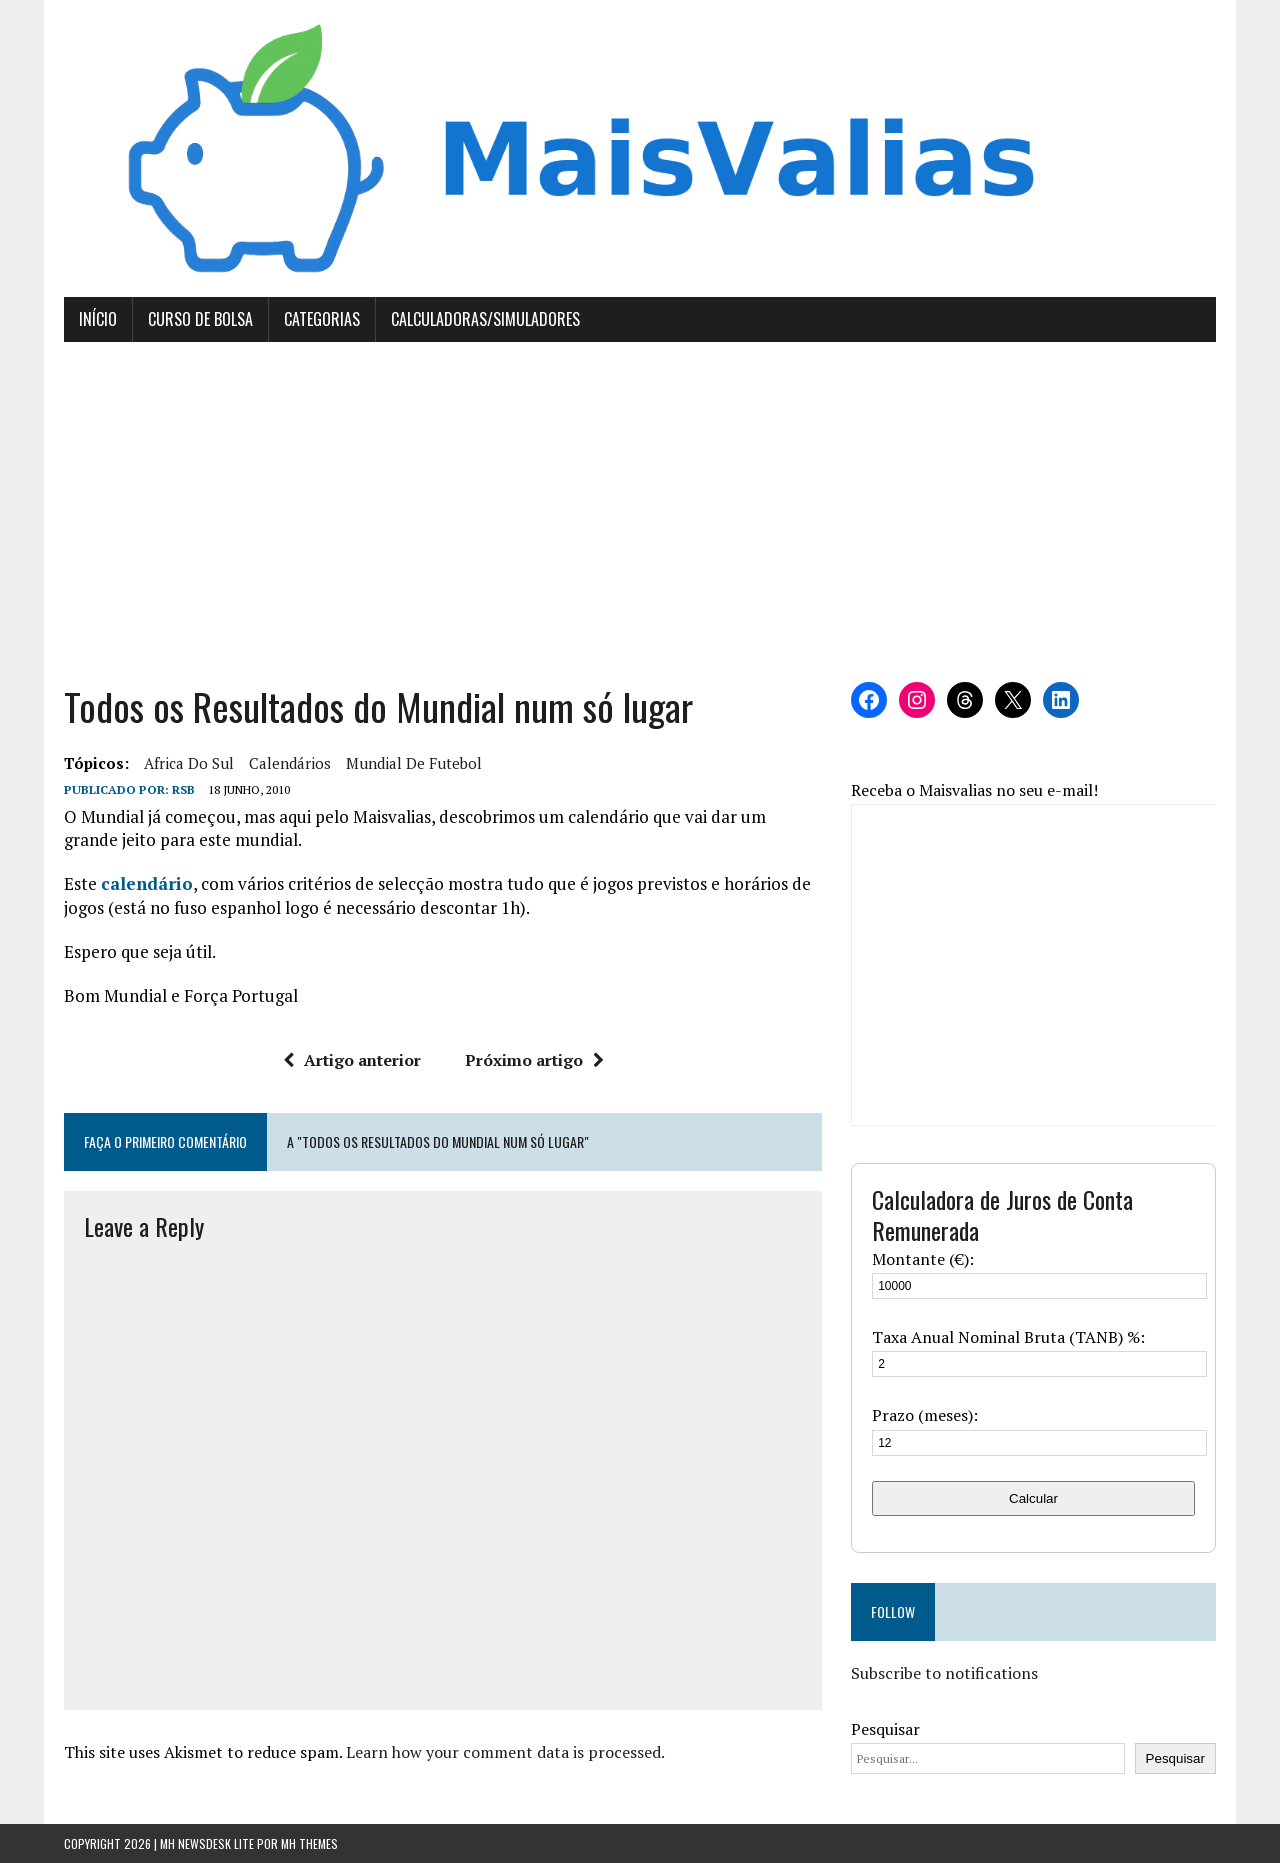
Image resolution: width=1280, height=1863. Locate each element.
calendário (147, 883)
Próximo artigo (534, 1060)
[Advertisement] (640, 512)
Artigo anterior (352, 1060)
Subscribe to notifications (944, 1673)
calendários (290, 763)
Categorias (322, 319)
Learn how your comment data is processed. (505, 1752)
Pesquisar (885, 1729)
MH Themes (309, 1843)
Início (98, 319)
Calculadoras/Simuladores (485, 319)
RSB (183, 789)
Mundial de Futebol (414, 763)
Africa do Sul (189, 763)
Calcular (1033, 1498)
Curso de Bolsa (200, 319)
